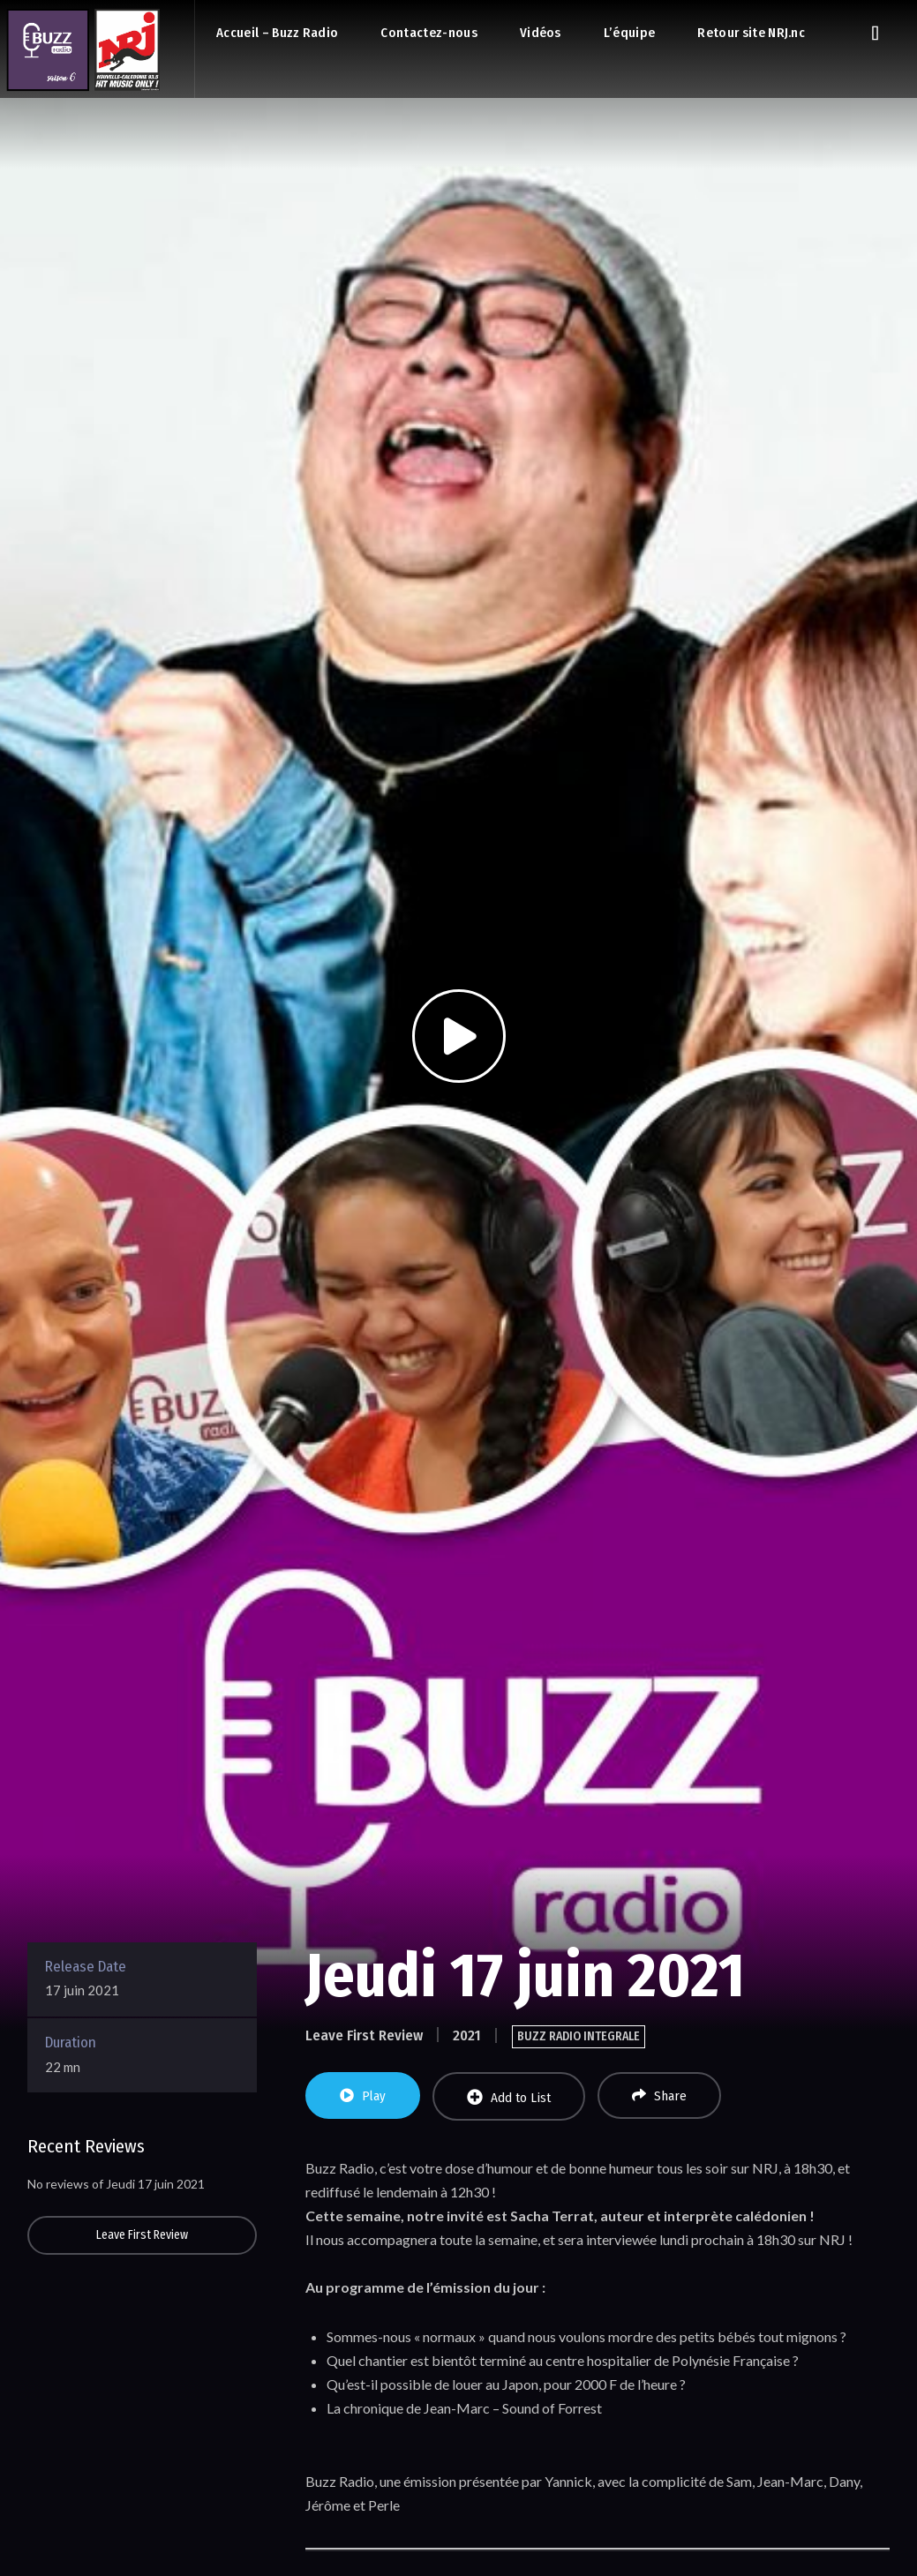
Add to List (509, 2097)
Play (363, 2096)
